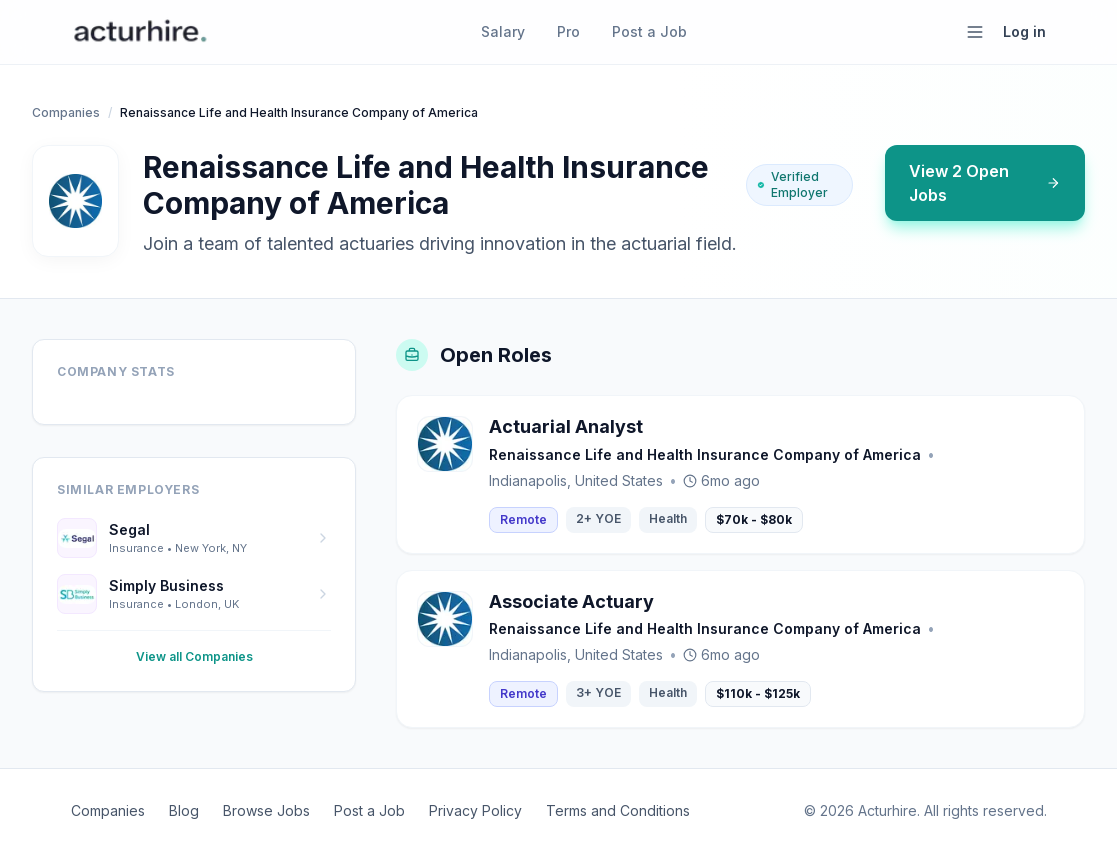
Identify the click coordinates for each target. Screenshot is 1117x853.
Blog (184, 810)
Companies (66, 112)
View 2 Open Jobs (985, 183)
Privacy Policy (475, 810)
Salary (503, 31)
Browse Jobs (266, 810)
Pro (568, 31)
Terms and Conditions (618, 810)
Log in (1024, 31)
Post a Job (649, 31)
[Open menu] (975, 32)
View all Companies (194, 656)
